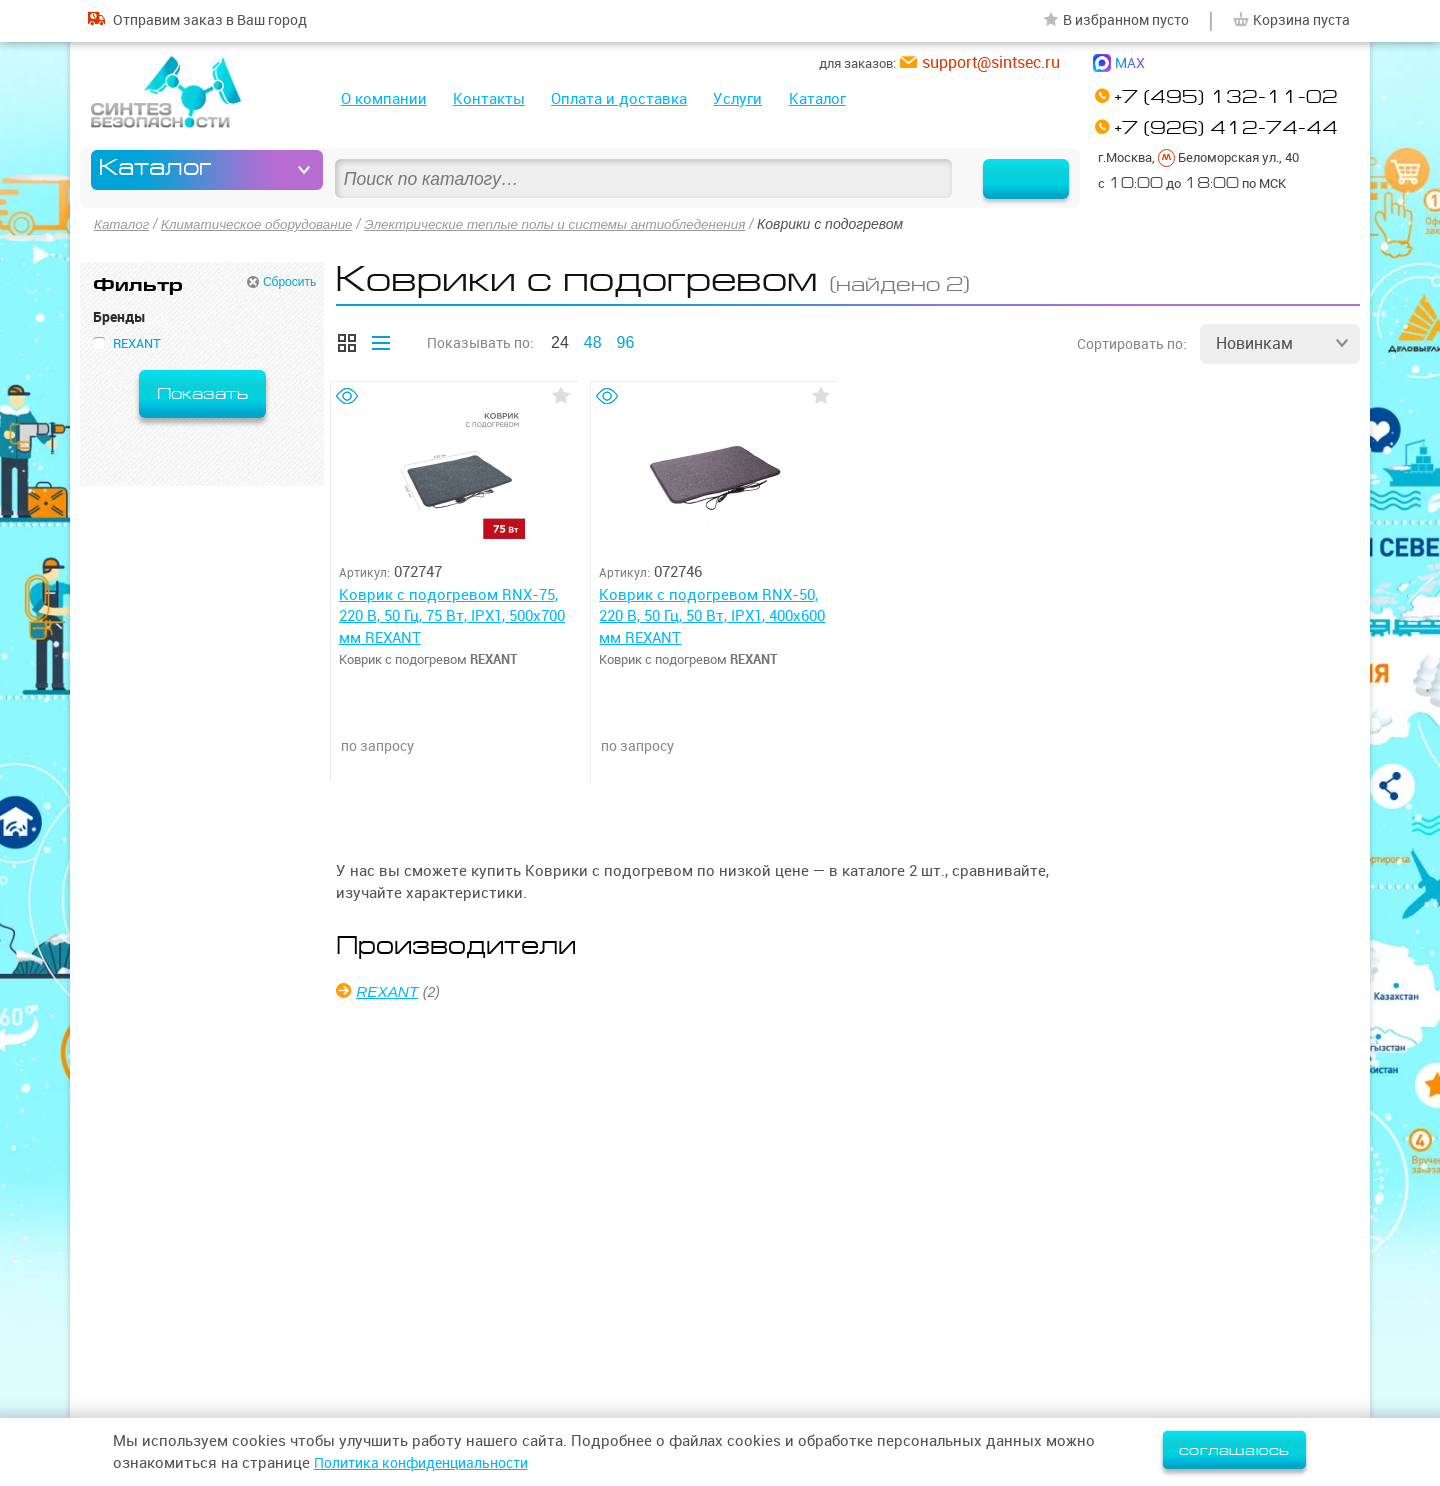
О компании (384, 98)
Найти (1013, 170)
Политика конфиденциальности (431, 1462)
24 (560, 341)
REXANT (389, 990)
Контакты (489, 98)
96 (626, 341)
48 (593, 341)
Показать (202, 393)
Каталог (817, 98)
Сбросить (289, 281)
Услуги (737, 98)
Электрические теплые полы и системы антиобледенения (574, 224)
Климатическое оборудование (263, 224)
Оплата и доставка (619, 98)
